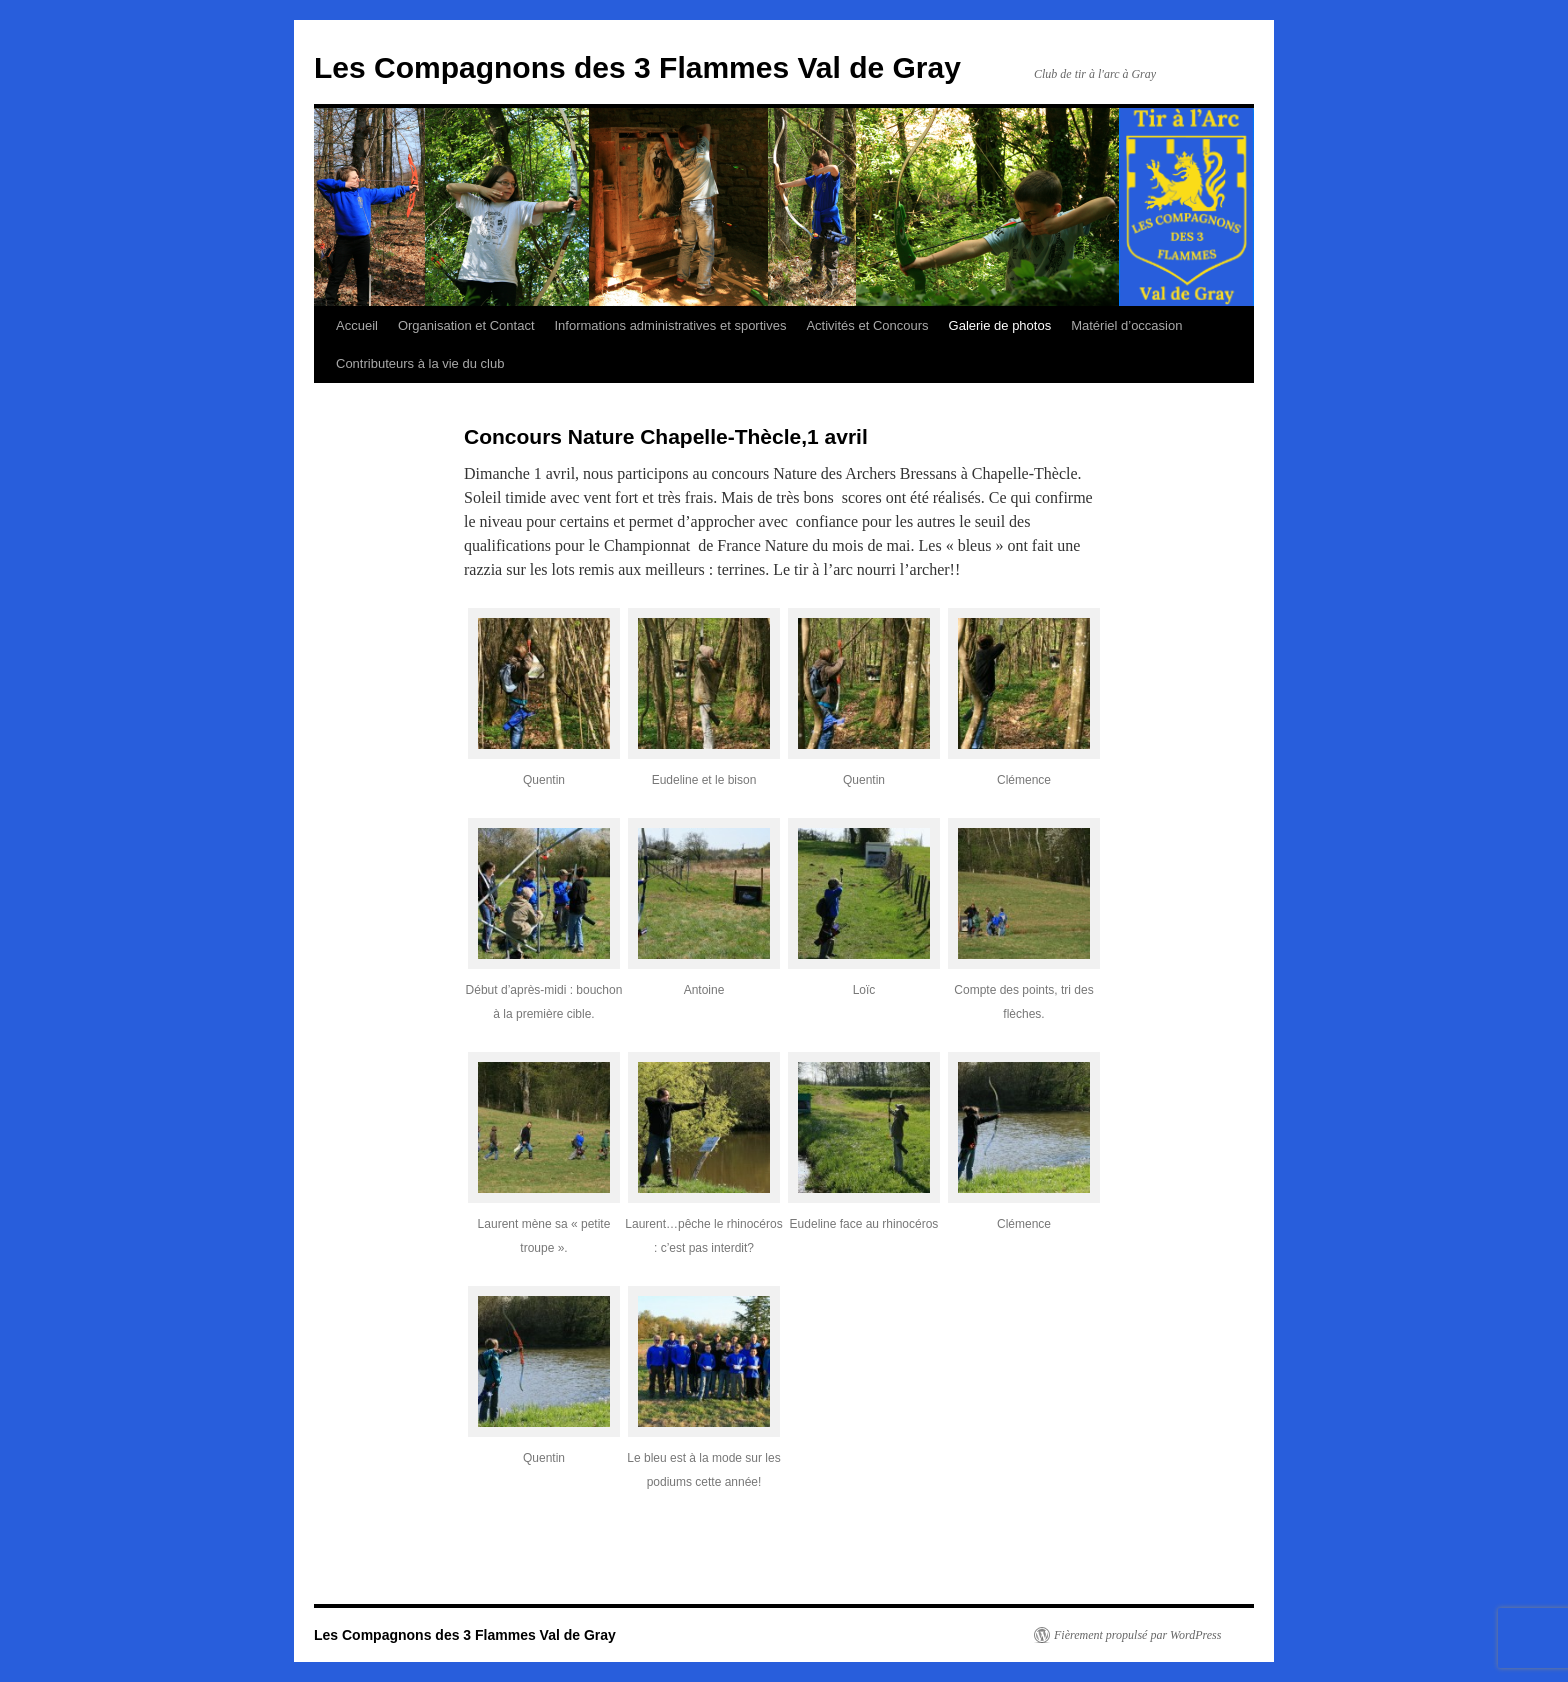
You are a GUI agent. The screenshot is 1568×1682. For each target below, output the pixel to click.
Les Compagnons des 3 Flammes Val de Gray (637, 67)
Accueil (357, 325)
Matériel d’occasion (1126, 325)
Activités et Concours (867, 325)
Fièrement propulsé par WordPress (1137, 1635)
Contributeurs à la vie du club (420, 363)
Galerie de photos (1000, 325)
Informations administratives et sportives (671, 325)
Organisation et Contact (466, 325)
